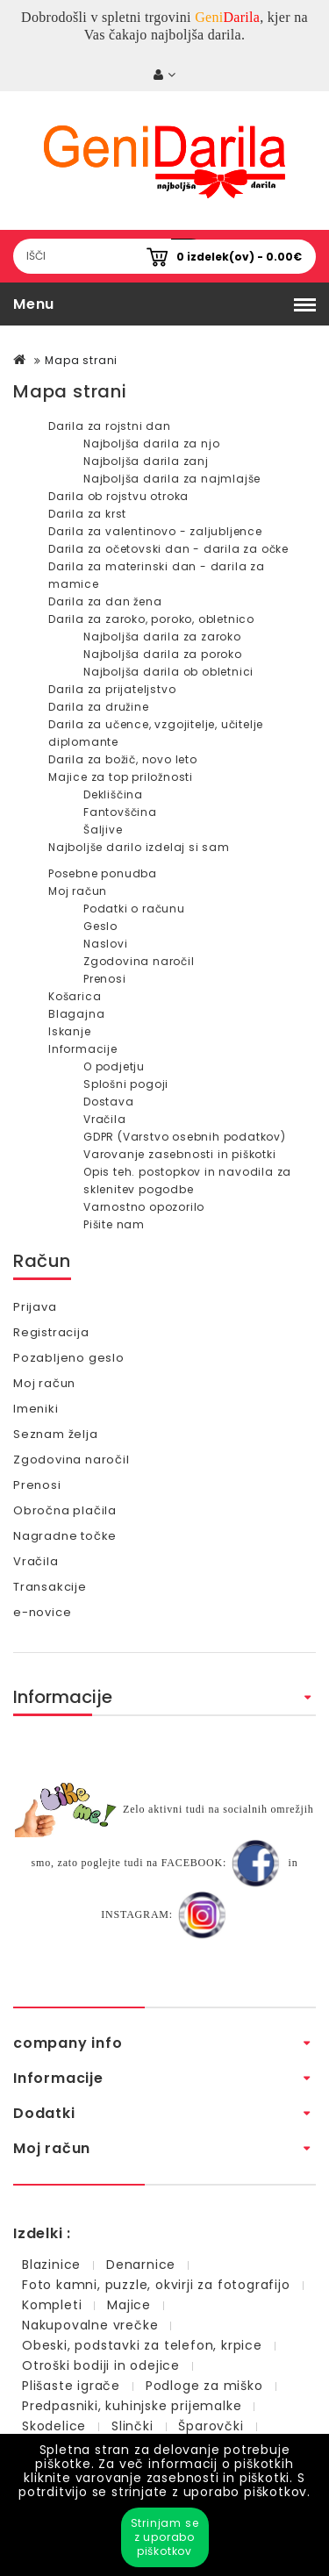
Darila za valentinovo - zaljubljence (155, 531)
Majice (129, 2305)
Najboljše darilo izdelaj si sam (139, 847)
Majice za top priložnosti (120, 776)
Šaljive (103, 829)
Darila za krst (87, 513)
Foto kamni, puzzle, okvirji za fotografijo (156, 2284)
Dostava (108, 1101)
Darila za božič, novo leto (122, 759)
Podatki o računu (134, 908)
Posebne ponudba (102, 873)
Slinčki (132, 2426)
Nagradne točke (65, 1536)
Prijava (35, 1307)
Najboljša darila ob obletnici (168, 671)
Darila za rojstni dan (109, 426)
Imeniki (36, 1408)
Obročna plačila (65, 1510)
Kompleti (52, 2305)
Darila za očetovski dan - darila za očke (168, 548)
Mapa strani (81, 360)
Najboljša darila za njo (151, 443)
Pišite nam (114, 1224)
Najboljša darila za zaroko (162, 636)
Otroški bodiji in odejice (101, 2365)
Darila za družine (98, 706)
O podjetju (114, 1066)
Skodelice (54, 2426)
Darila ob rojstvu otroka (118, 496)
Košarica (74, 996)
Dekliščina (113, 794)
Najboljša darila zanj (146, 461)
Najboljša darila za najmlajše (172, 478)
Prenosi (104, 978)
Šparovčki (210, 2426)
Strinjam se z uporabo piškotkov (165, 2536)
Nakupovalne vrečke (90, 2325)
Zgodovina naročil (139, 961)
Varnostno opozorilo (143, 1206)
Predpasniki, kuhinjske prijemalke (131, 2406)
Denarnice (140, 2264)
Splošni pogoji (125, 1084)
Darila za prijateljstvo (111, 689)
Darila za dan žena (104, 601)
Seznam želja (55, 1434)
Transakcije (50, 1586)
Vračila (104, 1119)
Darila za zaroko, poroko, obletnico (151, 619)
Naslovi (105, 943)
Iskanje (69, 1031)
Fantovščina (120, 812)
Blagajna (76, 1013)
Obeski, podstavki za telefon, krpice (142, 2345)
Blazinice (51, 2264)
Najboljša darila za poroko (162, 654)
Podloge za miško (204, 2385)
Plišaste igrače (71, 2385)
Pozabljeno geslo (69, 1357)
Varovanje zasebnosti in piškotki (179, 1154)
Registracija (51, 1332)
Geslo (100, 926)
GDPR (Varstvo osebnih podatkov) (184, 1136)
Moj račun (77, 891)
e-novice (42, 1612)
